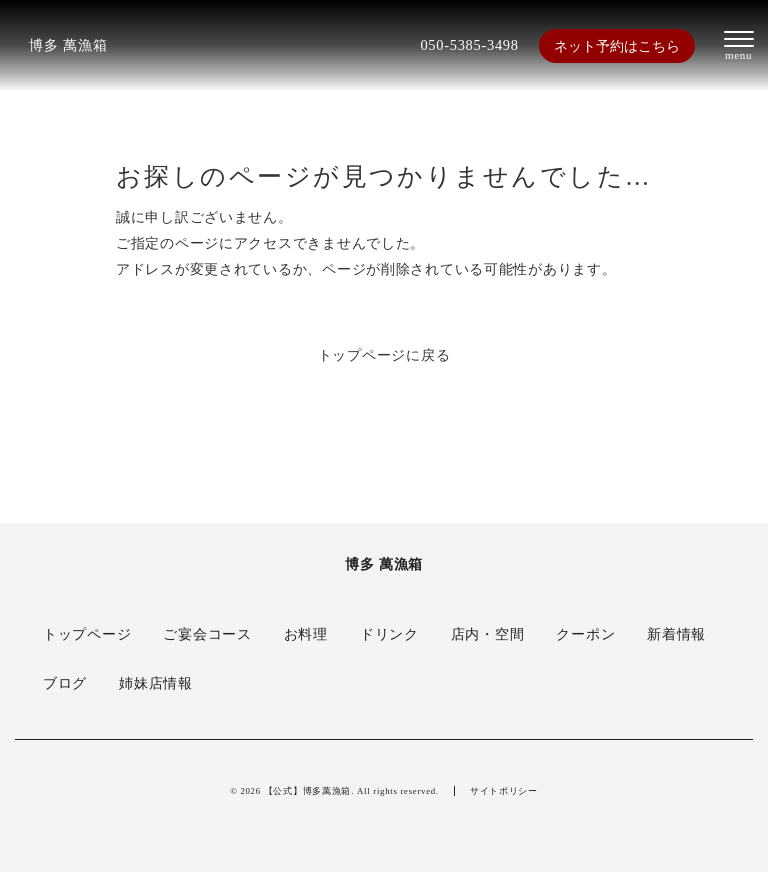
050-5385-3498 (469, 45)
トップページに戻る (384, 355)
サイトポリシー (504, 791)
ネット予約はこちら (617, 46)
